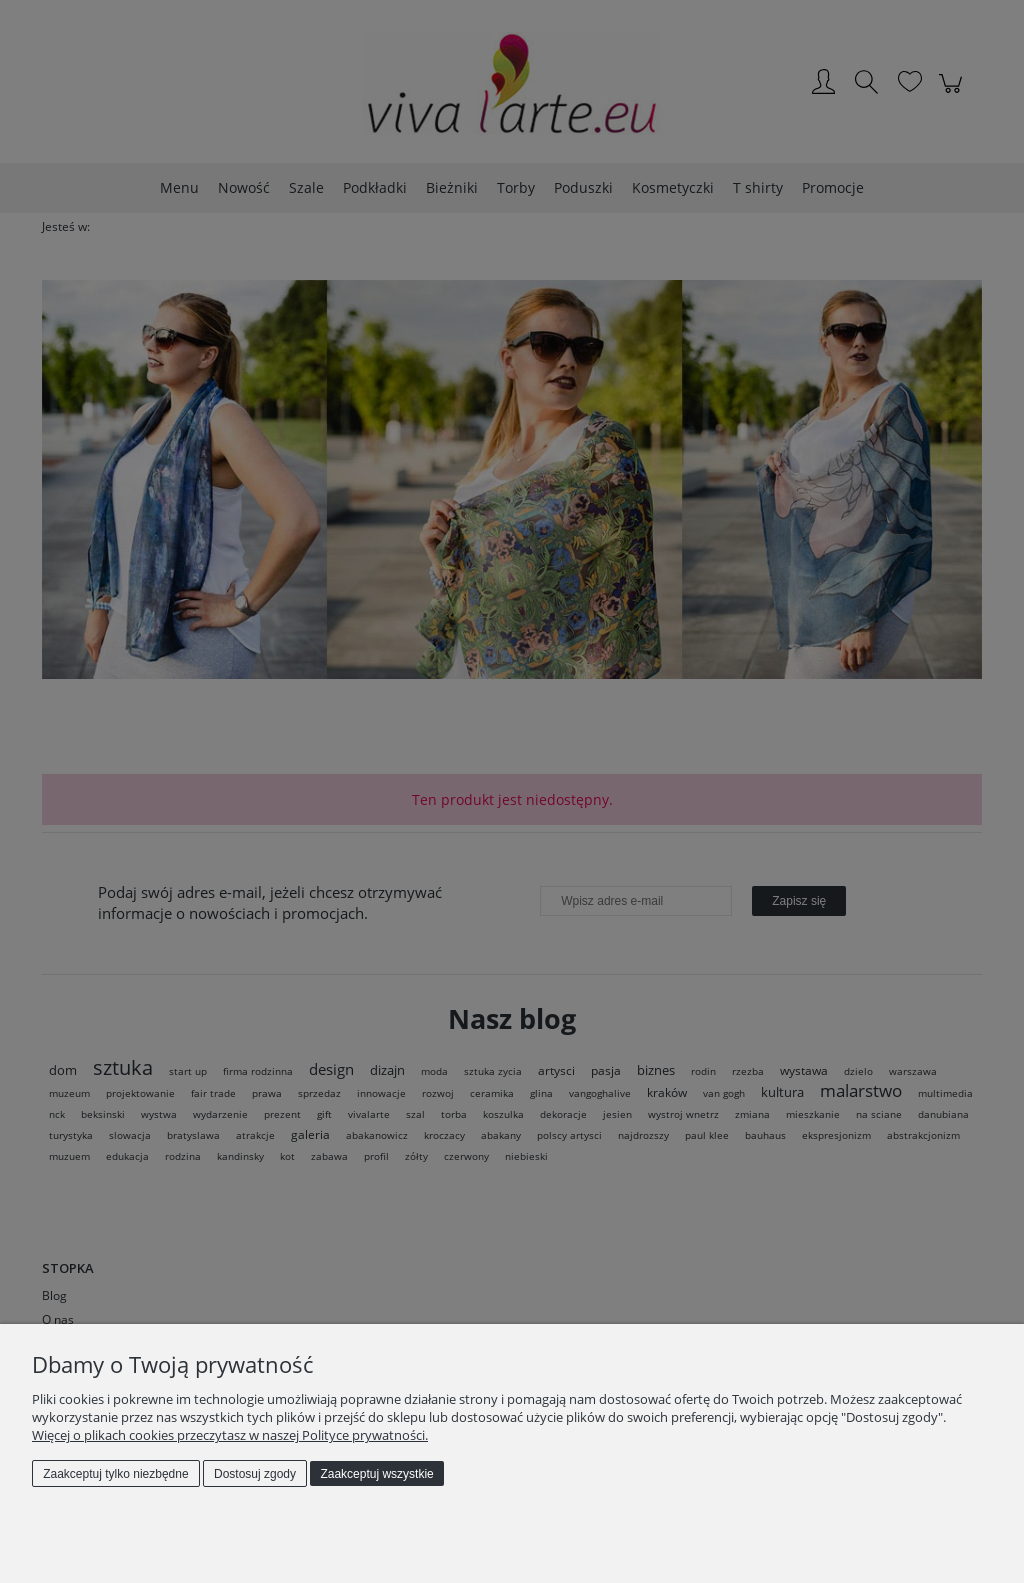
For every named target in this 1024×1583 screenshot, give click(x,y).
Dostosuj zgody (255, 1474)
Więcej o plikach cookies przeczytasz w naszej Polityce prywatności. (230, 1435)
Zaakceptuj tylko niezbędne (115, 1474)
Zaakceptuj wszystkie (376, 1474)
